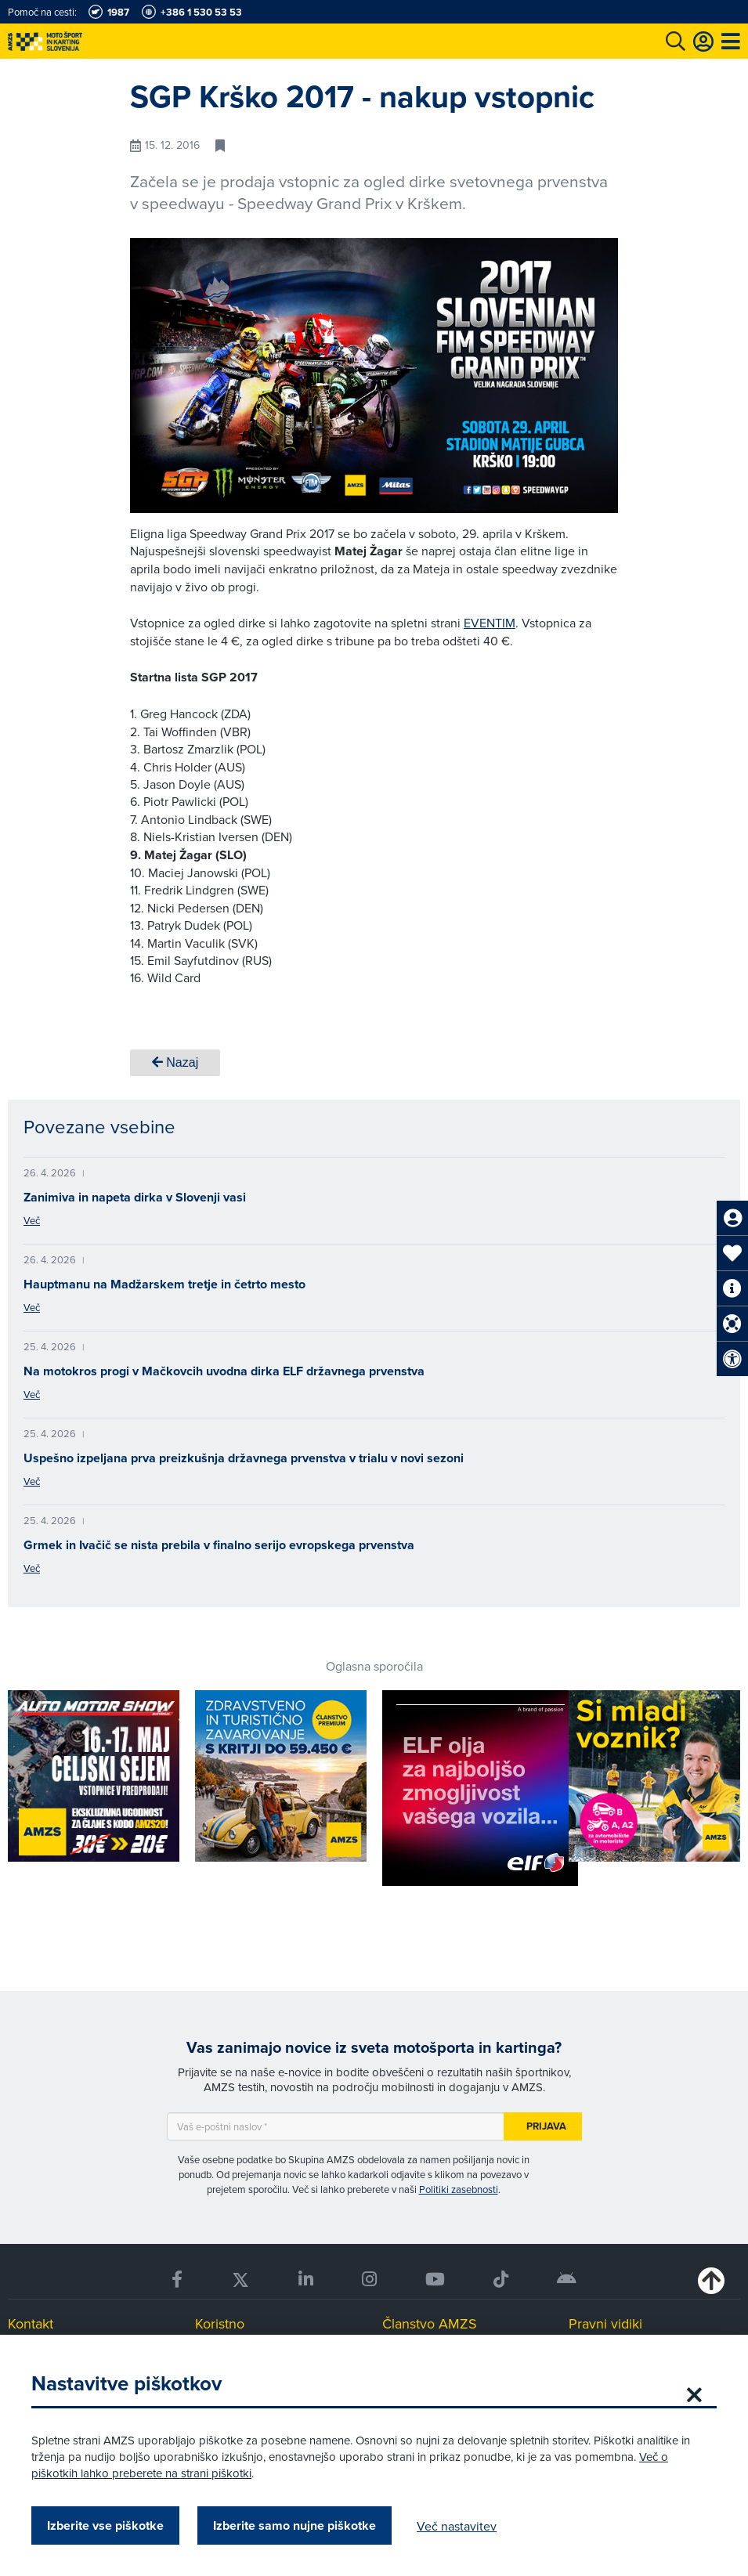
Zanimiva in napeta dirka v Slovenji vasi (134, 1197)
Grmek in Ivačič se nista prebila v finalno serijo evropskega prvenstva (218, 1545)
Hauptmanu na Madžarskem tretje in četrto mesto (164, 1284)
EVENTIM (489, 622)
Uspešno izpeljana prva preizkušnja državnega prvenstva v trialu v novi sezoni (243, 1458)
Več (31, 1220)
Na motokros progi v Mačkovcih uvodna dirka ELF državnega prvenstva (224, 1371)
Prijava (546, 2126)
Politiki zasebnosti (458, 2189)
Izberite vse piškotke (105, 2525)
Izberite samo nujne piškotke (294, 2525)
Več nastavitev (457, 2525)
